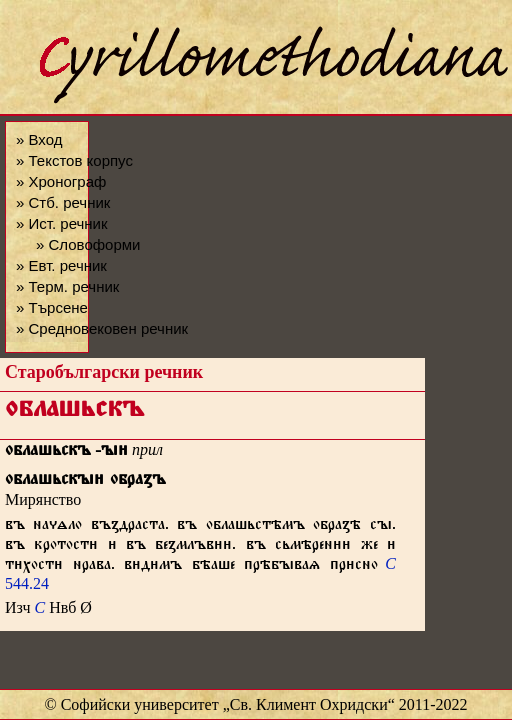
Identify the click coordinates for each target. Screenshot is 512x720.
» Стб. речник (63, 202)
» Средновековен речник (102, 328)
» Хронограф (61, 181)
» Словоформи (88, 244)
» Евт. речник (61, 265)
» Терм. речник (67, 286)
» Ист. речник (62, 223)
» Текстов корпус (74, 160)
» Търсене (52, 307)
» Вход (39, 139)
